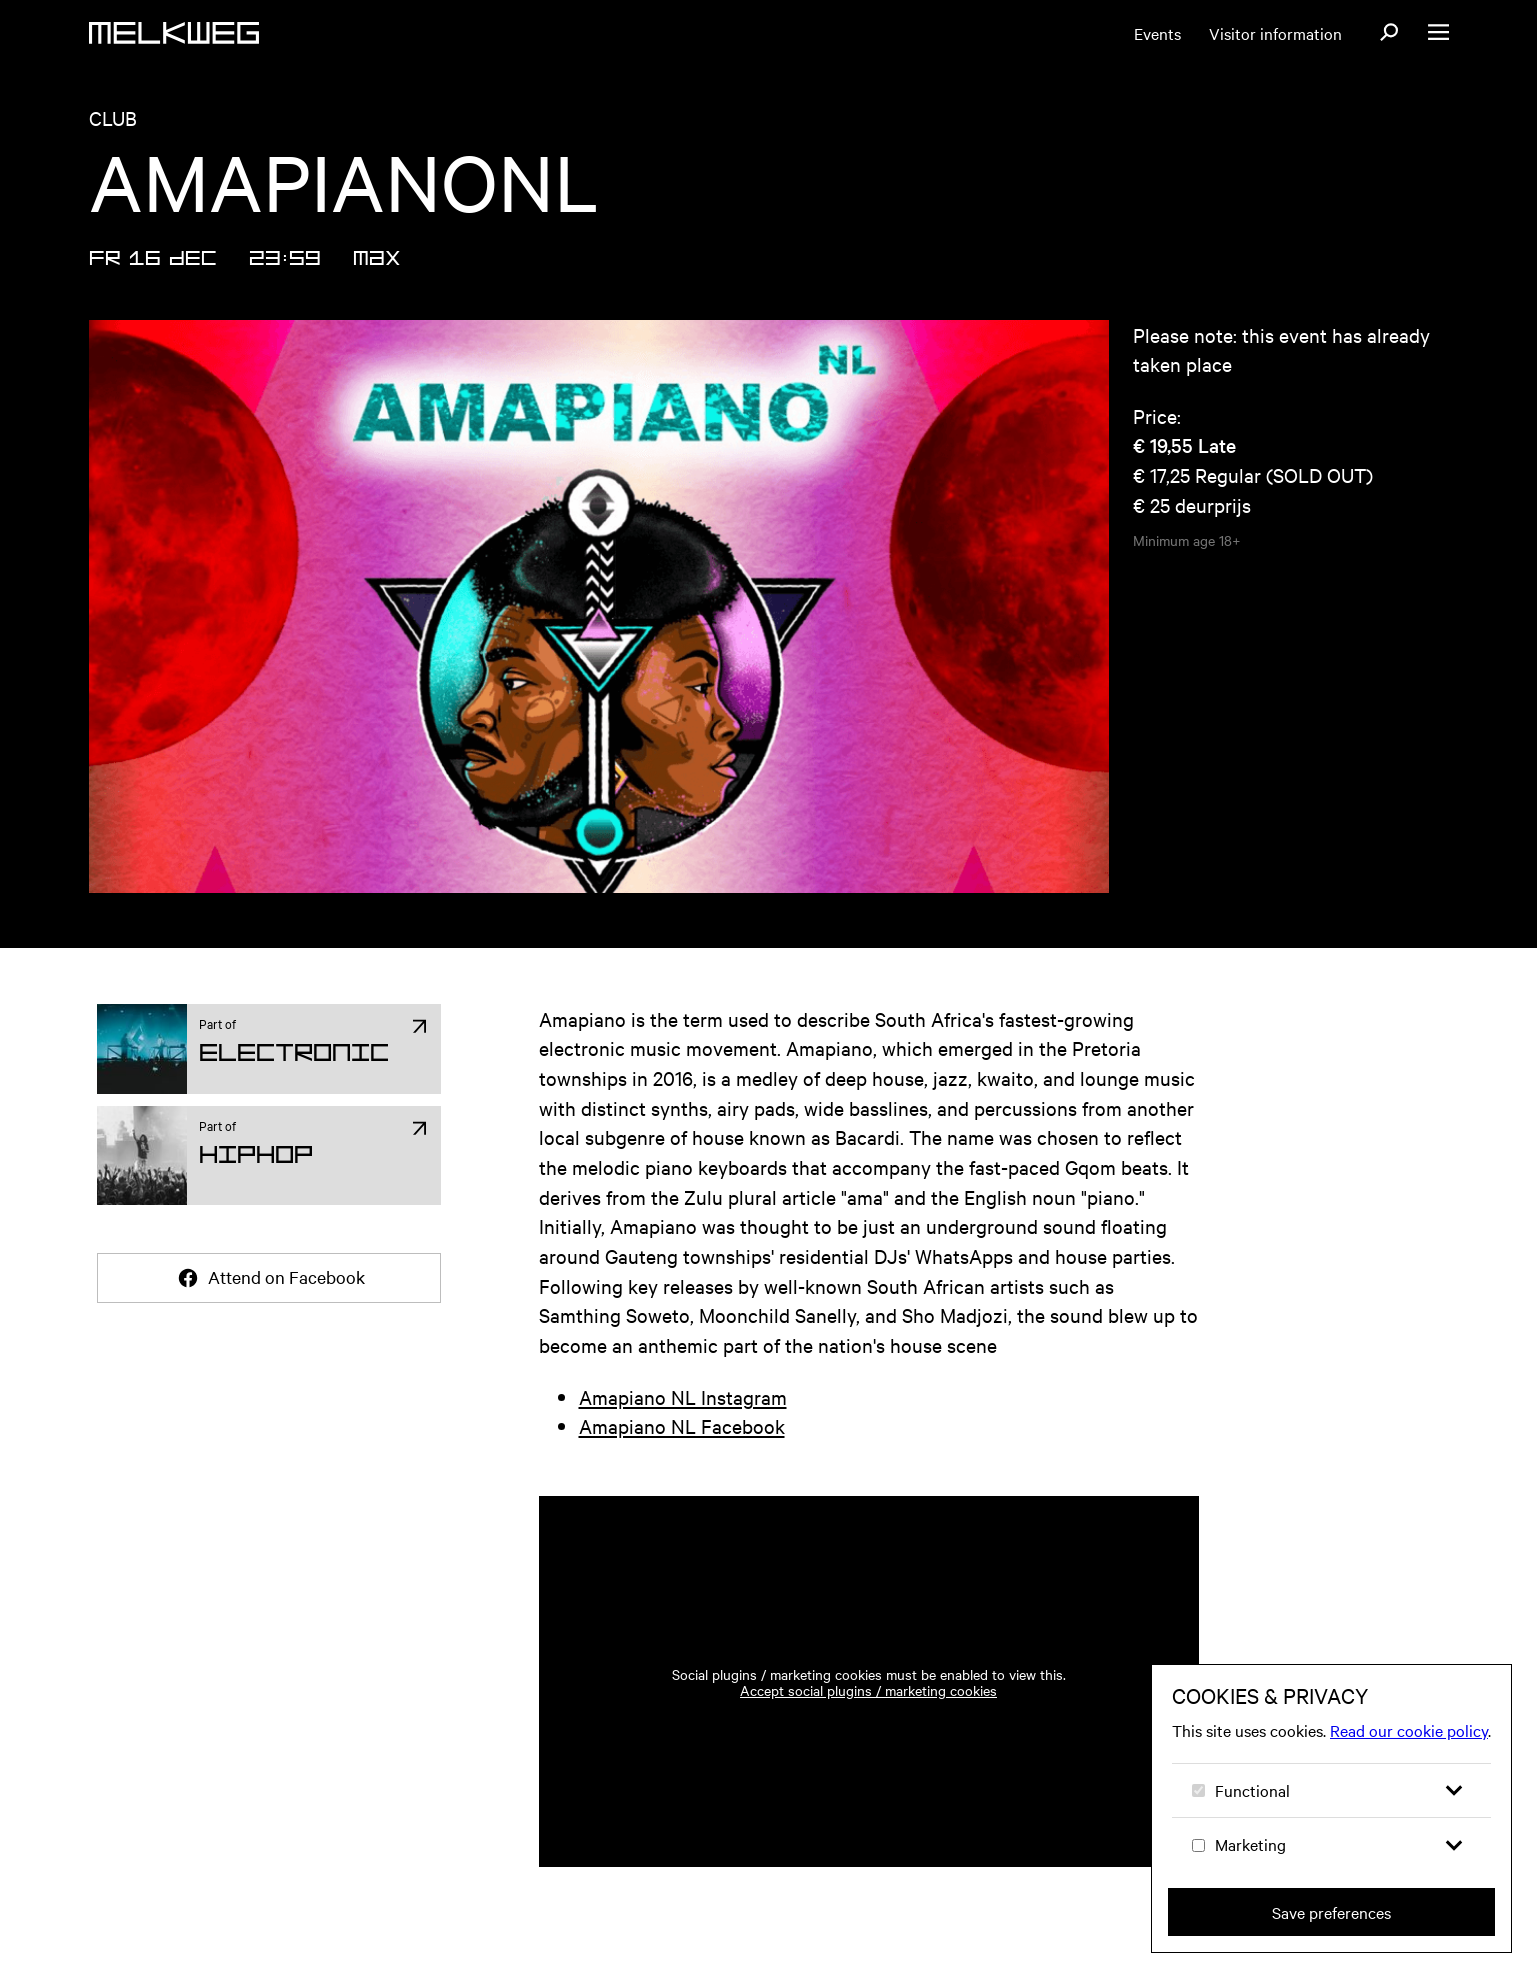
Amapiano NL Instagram (683, 1396)
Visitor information (1275, 33)
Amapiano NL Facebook (682, 1425)
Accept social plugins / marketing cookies (868, 1690)
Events (1157, 33)
